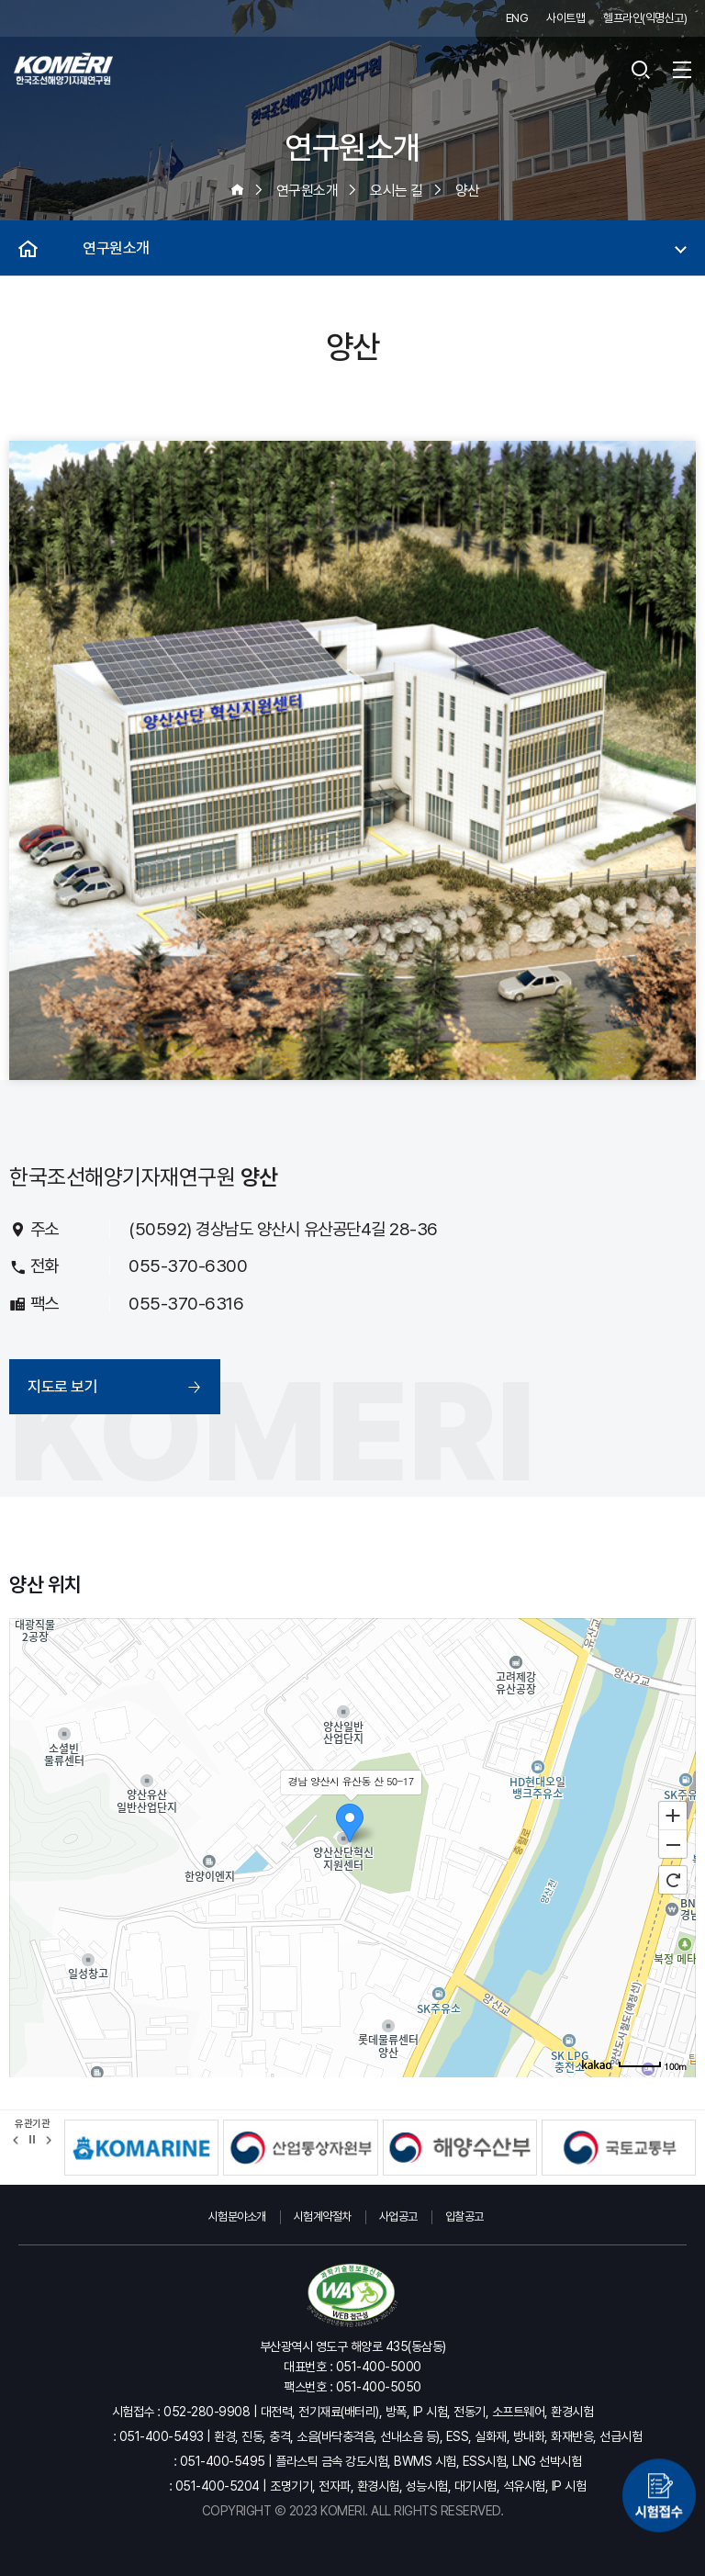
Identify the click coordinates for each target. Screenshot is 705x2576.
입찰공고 (464, 2216)
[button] (16, 2140)
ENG (517, 18)
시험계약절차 (323, 2216)
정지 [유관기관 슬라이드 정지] (32, 2140)
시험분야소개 (237, 2216)
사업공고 (398, 2216)
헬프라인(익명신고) (645, 18)
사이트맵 (565, 18)
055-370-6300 (188, 1266)
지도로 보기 (62, 1387)
